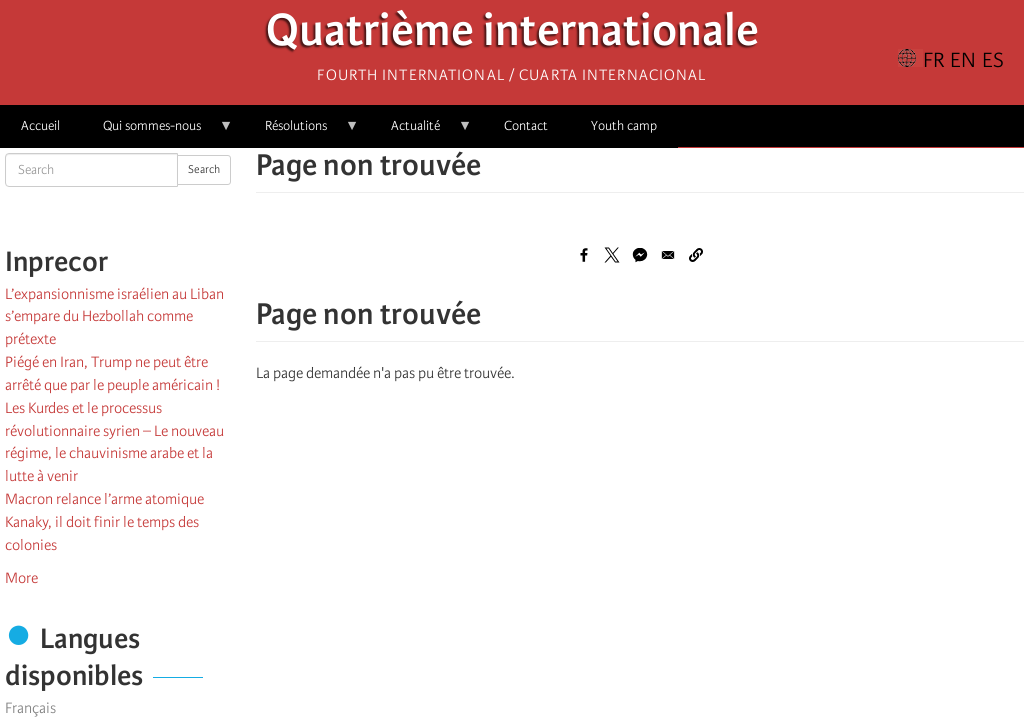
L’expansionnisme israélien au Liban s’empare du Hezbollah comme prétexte (114, 317)
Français (30, 708)
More (21, 578)
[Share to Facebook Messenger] (640, 255)
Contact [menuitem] (526, 125)
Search (204, 169)
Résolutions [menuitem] (301, 132)
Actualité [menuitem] (421, 132)
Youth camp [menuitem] (624, 125)
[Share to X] (612, 255)
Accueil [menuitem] (40, 125)
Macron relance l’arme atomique (104, 499)
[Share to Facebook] (584, 255)
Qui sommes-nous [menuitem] (157, 132)
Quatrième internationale (512, 35)
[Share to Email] (668, 255)
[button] (696, 255)
